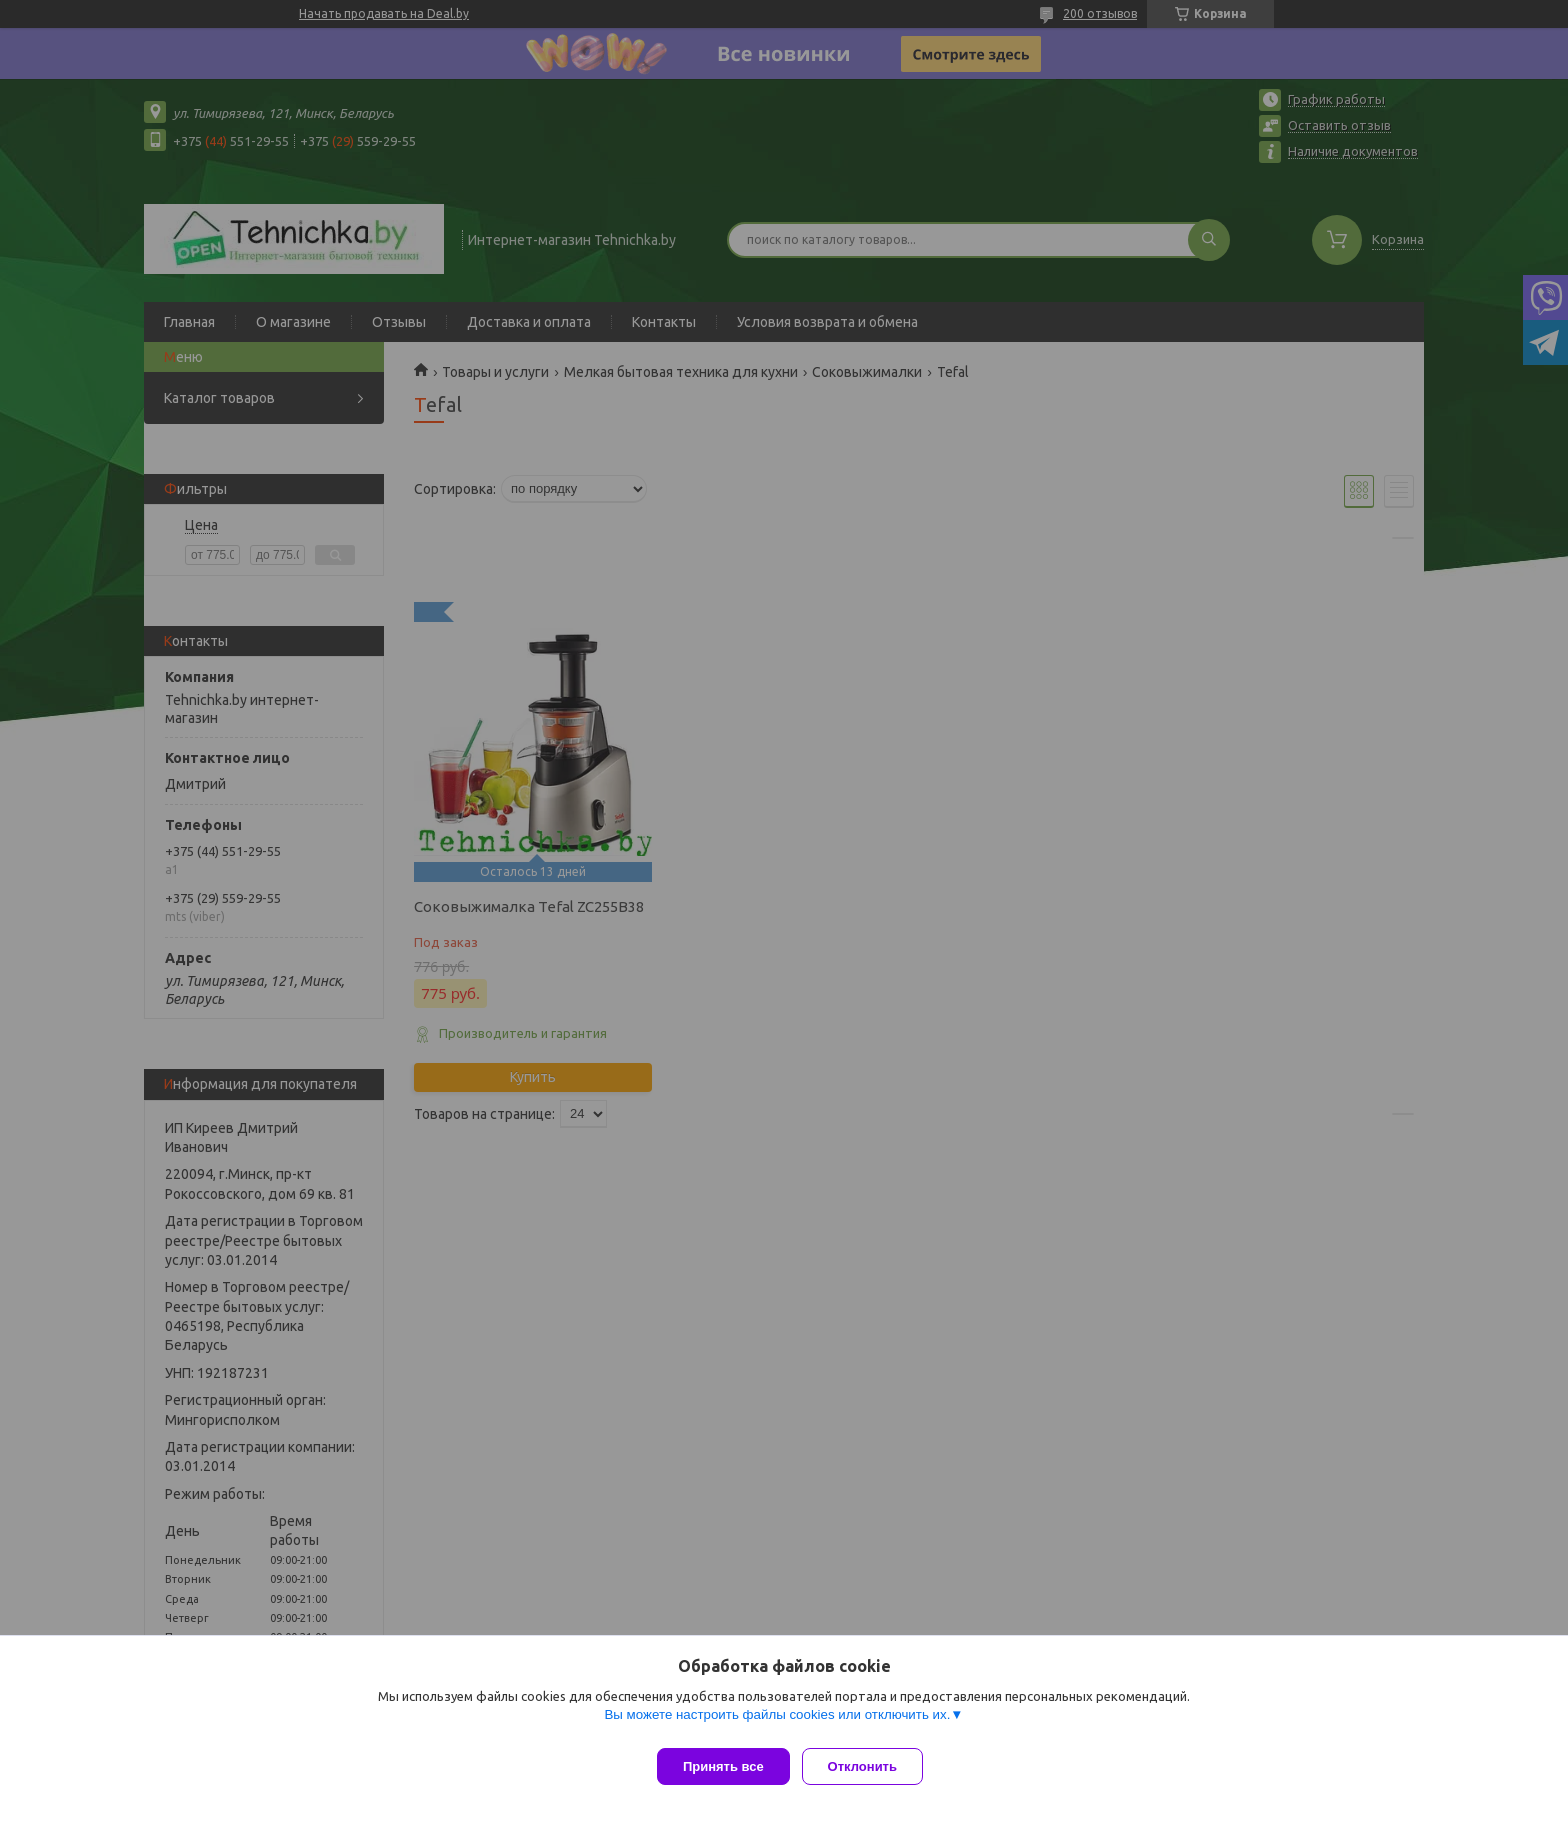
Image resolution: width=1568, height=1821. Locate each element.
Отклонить (870, 1766)
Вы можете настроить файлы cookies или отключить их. (777, 1722)
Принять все (723, 1766)
